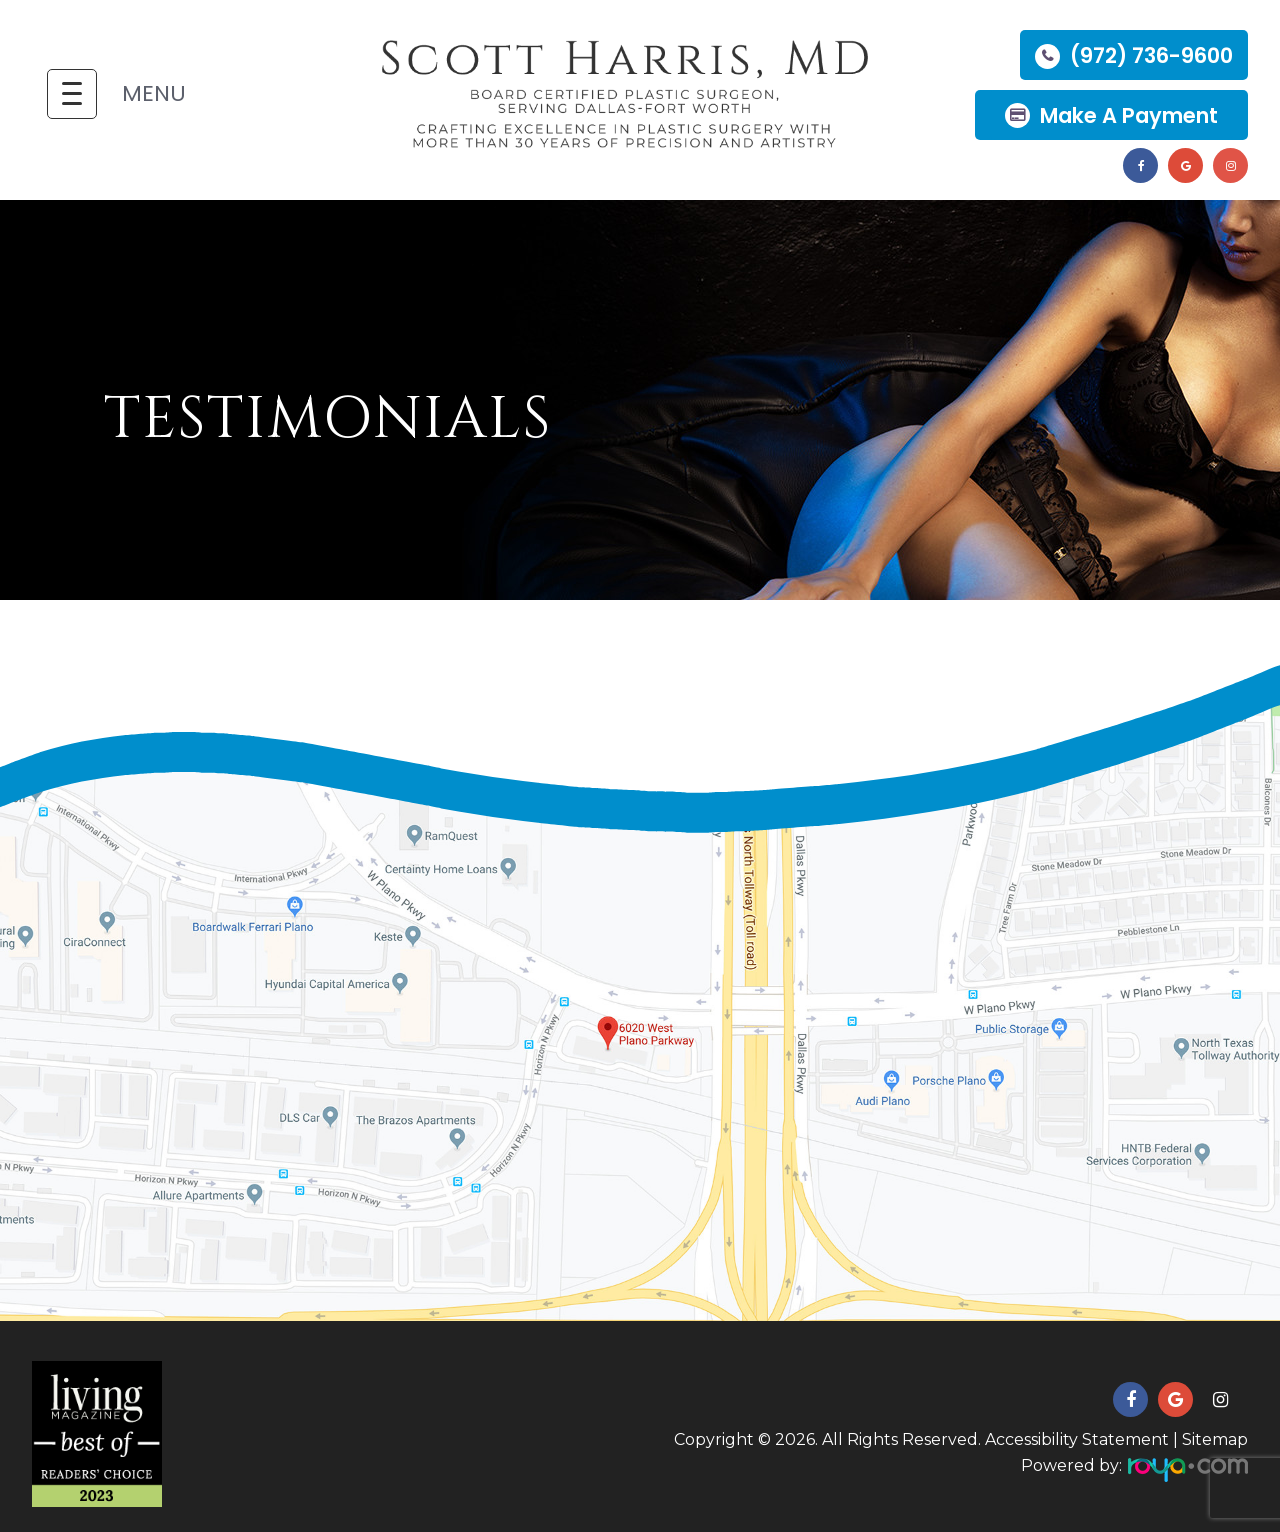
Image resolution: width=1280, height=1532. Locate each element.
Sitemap (1215, 1439)
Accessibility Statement (1077, 1439)
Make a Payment (1129, 115)
